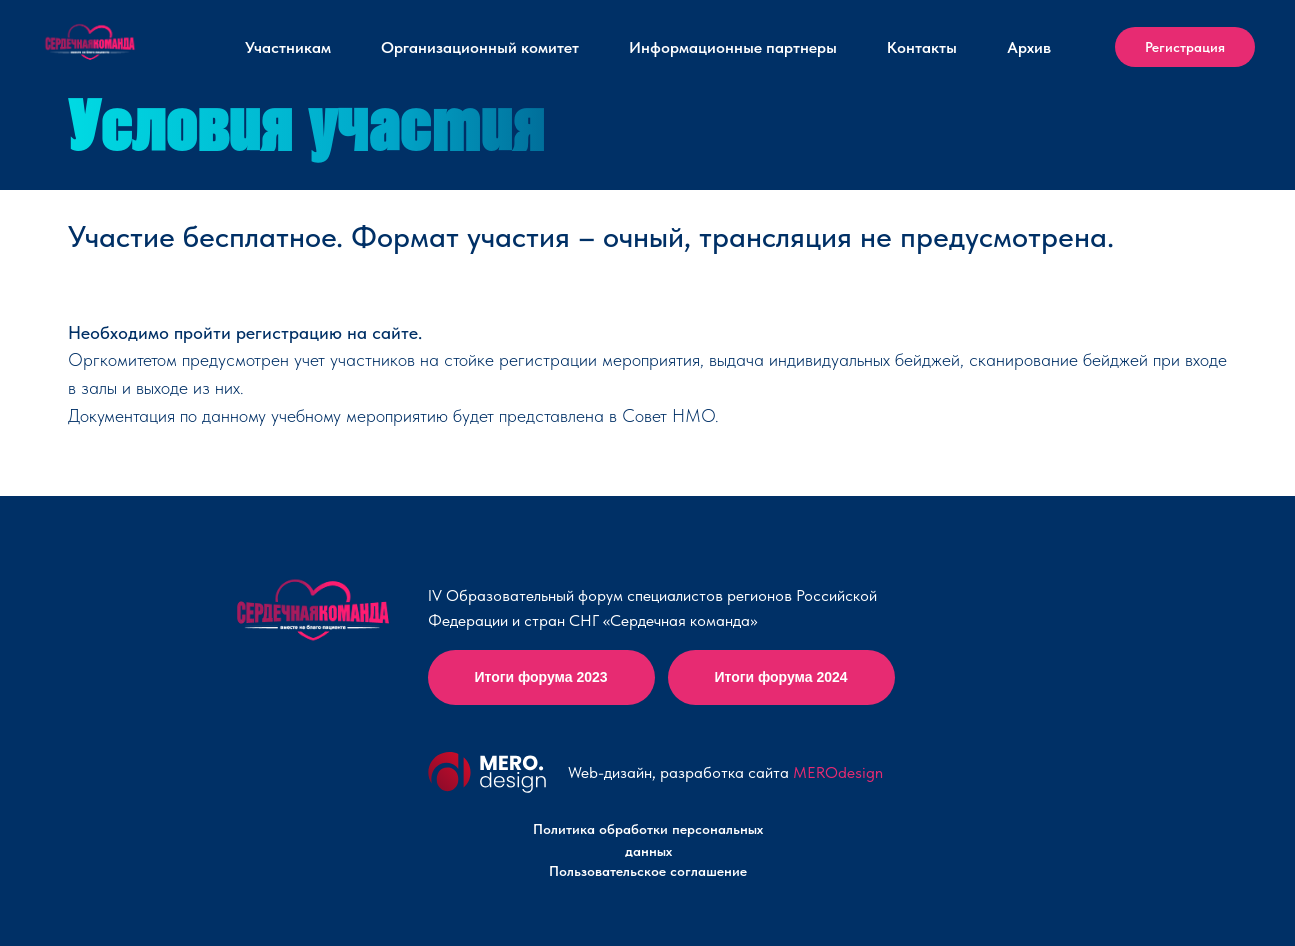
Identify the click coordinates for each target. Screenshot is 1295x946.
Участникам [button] (288, 47)
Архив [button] (1029, 47)
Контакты (922, 47)
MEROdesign (838, 772)
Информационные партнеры (733, 47)
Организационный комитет (480, 47)
